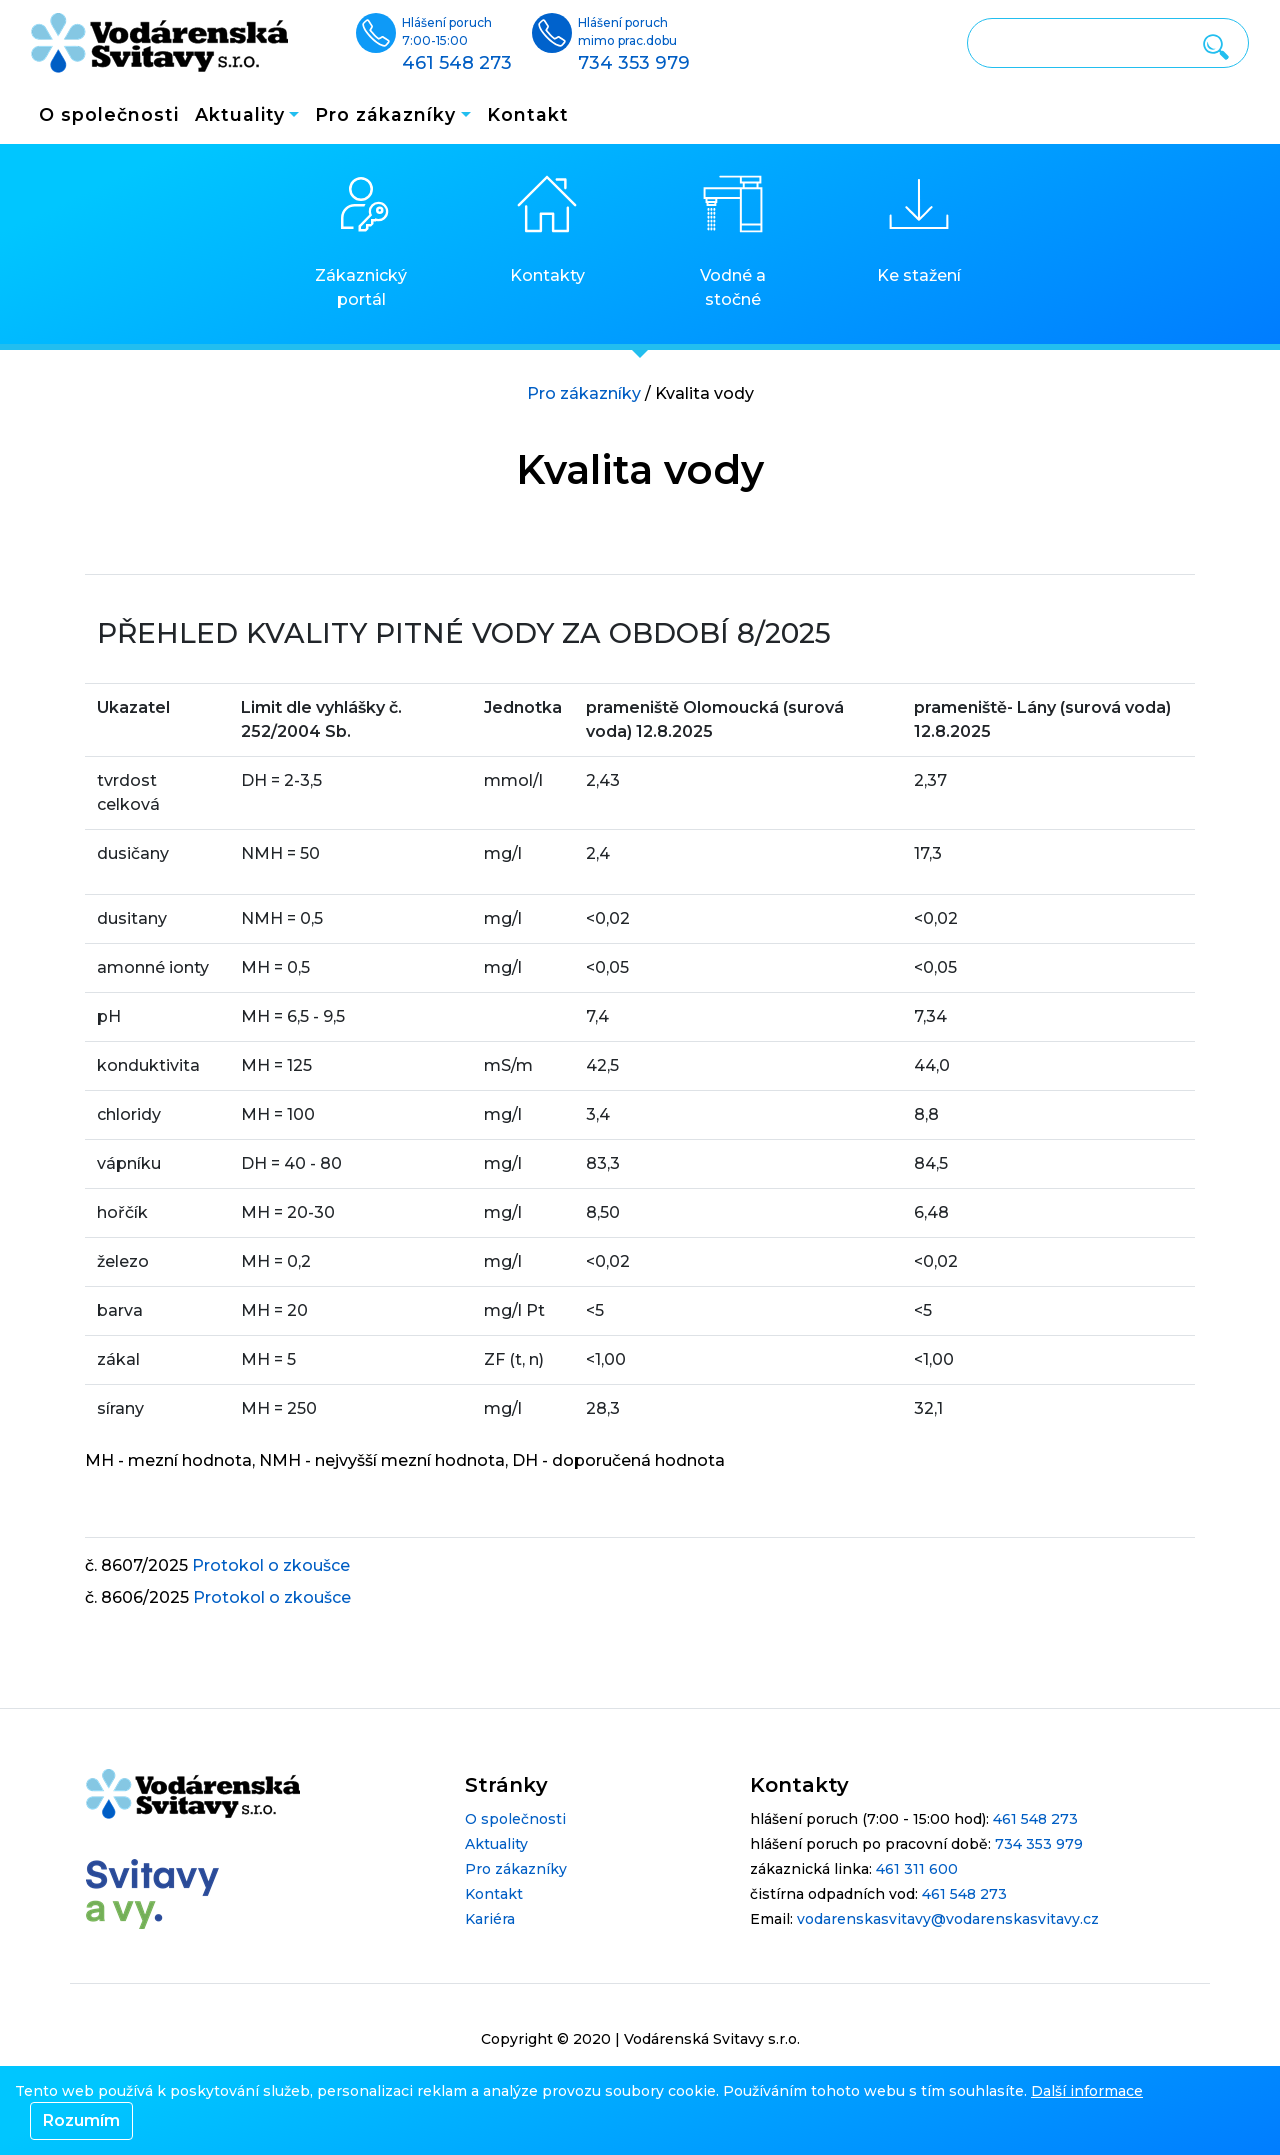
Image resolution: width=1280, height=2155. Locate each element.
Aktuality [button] (240, 114)
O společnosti (109, 114)
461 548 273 (1035, 1819)
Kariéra (490, 1919)
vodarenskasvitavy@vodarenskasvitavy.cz (948, 1919)
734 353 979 (1039, 1844)
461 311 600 (917, 1869)
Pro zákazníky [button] (385, 114)
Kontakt (528, 114)
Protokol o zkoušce (271, 1565)
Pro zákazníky (584, 393)
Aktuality (496, 1844)
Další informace (1087, 2091)
